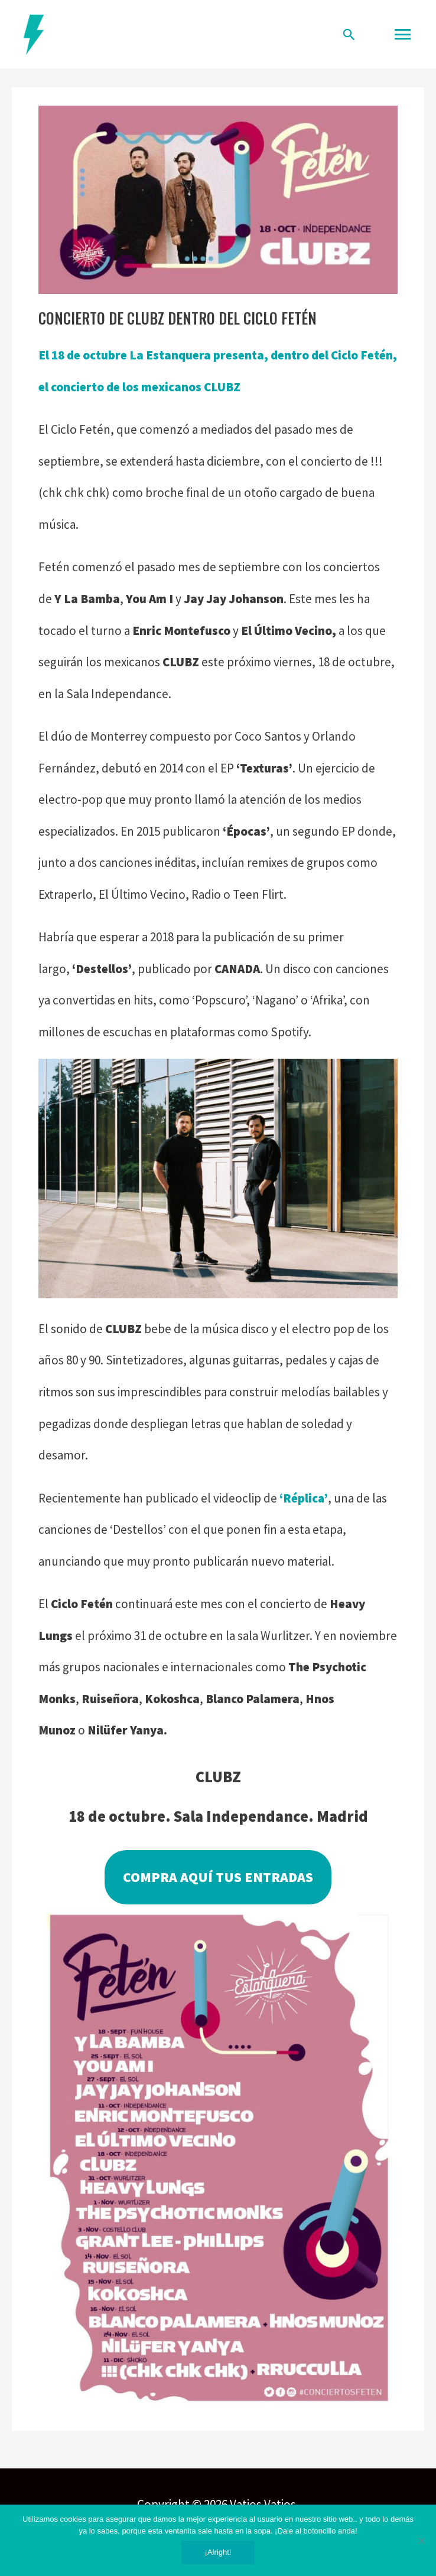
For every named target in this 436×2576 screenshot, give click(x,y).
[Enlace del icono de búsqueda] (349, 34)
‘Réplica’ (303, 1498)
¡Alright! (218, 2552)
